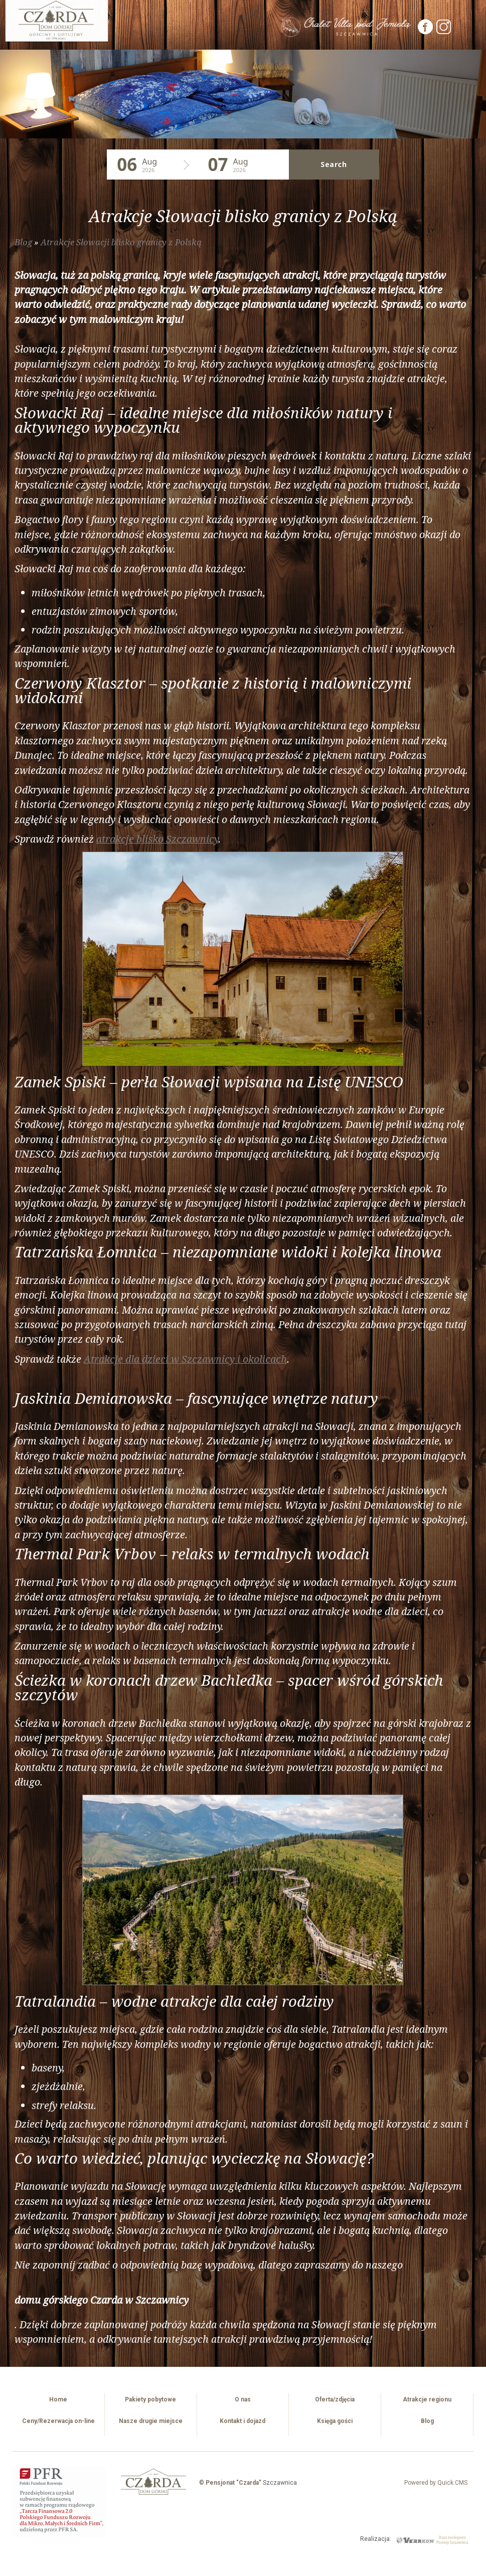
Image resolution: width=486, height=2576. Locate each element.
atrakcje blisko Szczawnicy (157, 839)
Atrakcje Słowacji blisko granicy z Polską (121, 242)
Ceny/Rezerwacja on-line (58, 2421)
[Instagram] (444, 32)
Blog (23, 242)
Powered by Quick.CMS (435, 2482)
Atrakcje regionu (427, 2399)
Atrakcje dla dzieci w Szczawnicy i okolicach (185, 1359)
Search (333, 164)
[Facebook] (426, 32)
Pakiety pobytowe (150, 2399)
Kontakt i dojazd (242, 2421)
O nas (243, 2399)
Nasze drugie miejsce (151, 2421)
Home (58, 2399)
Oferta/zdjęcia (335, 2399)
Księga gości (335, 2421)
